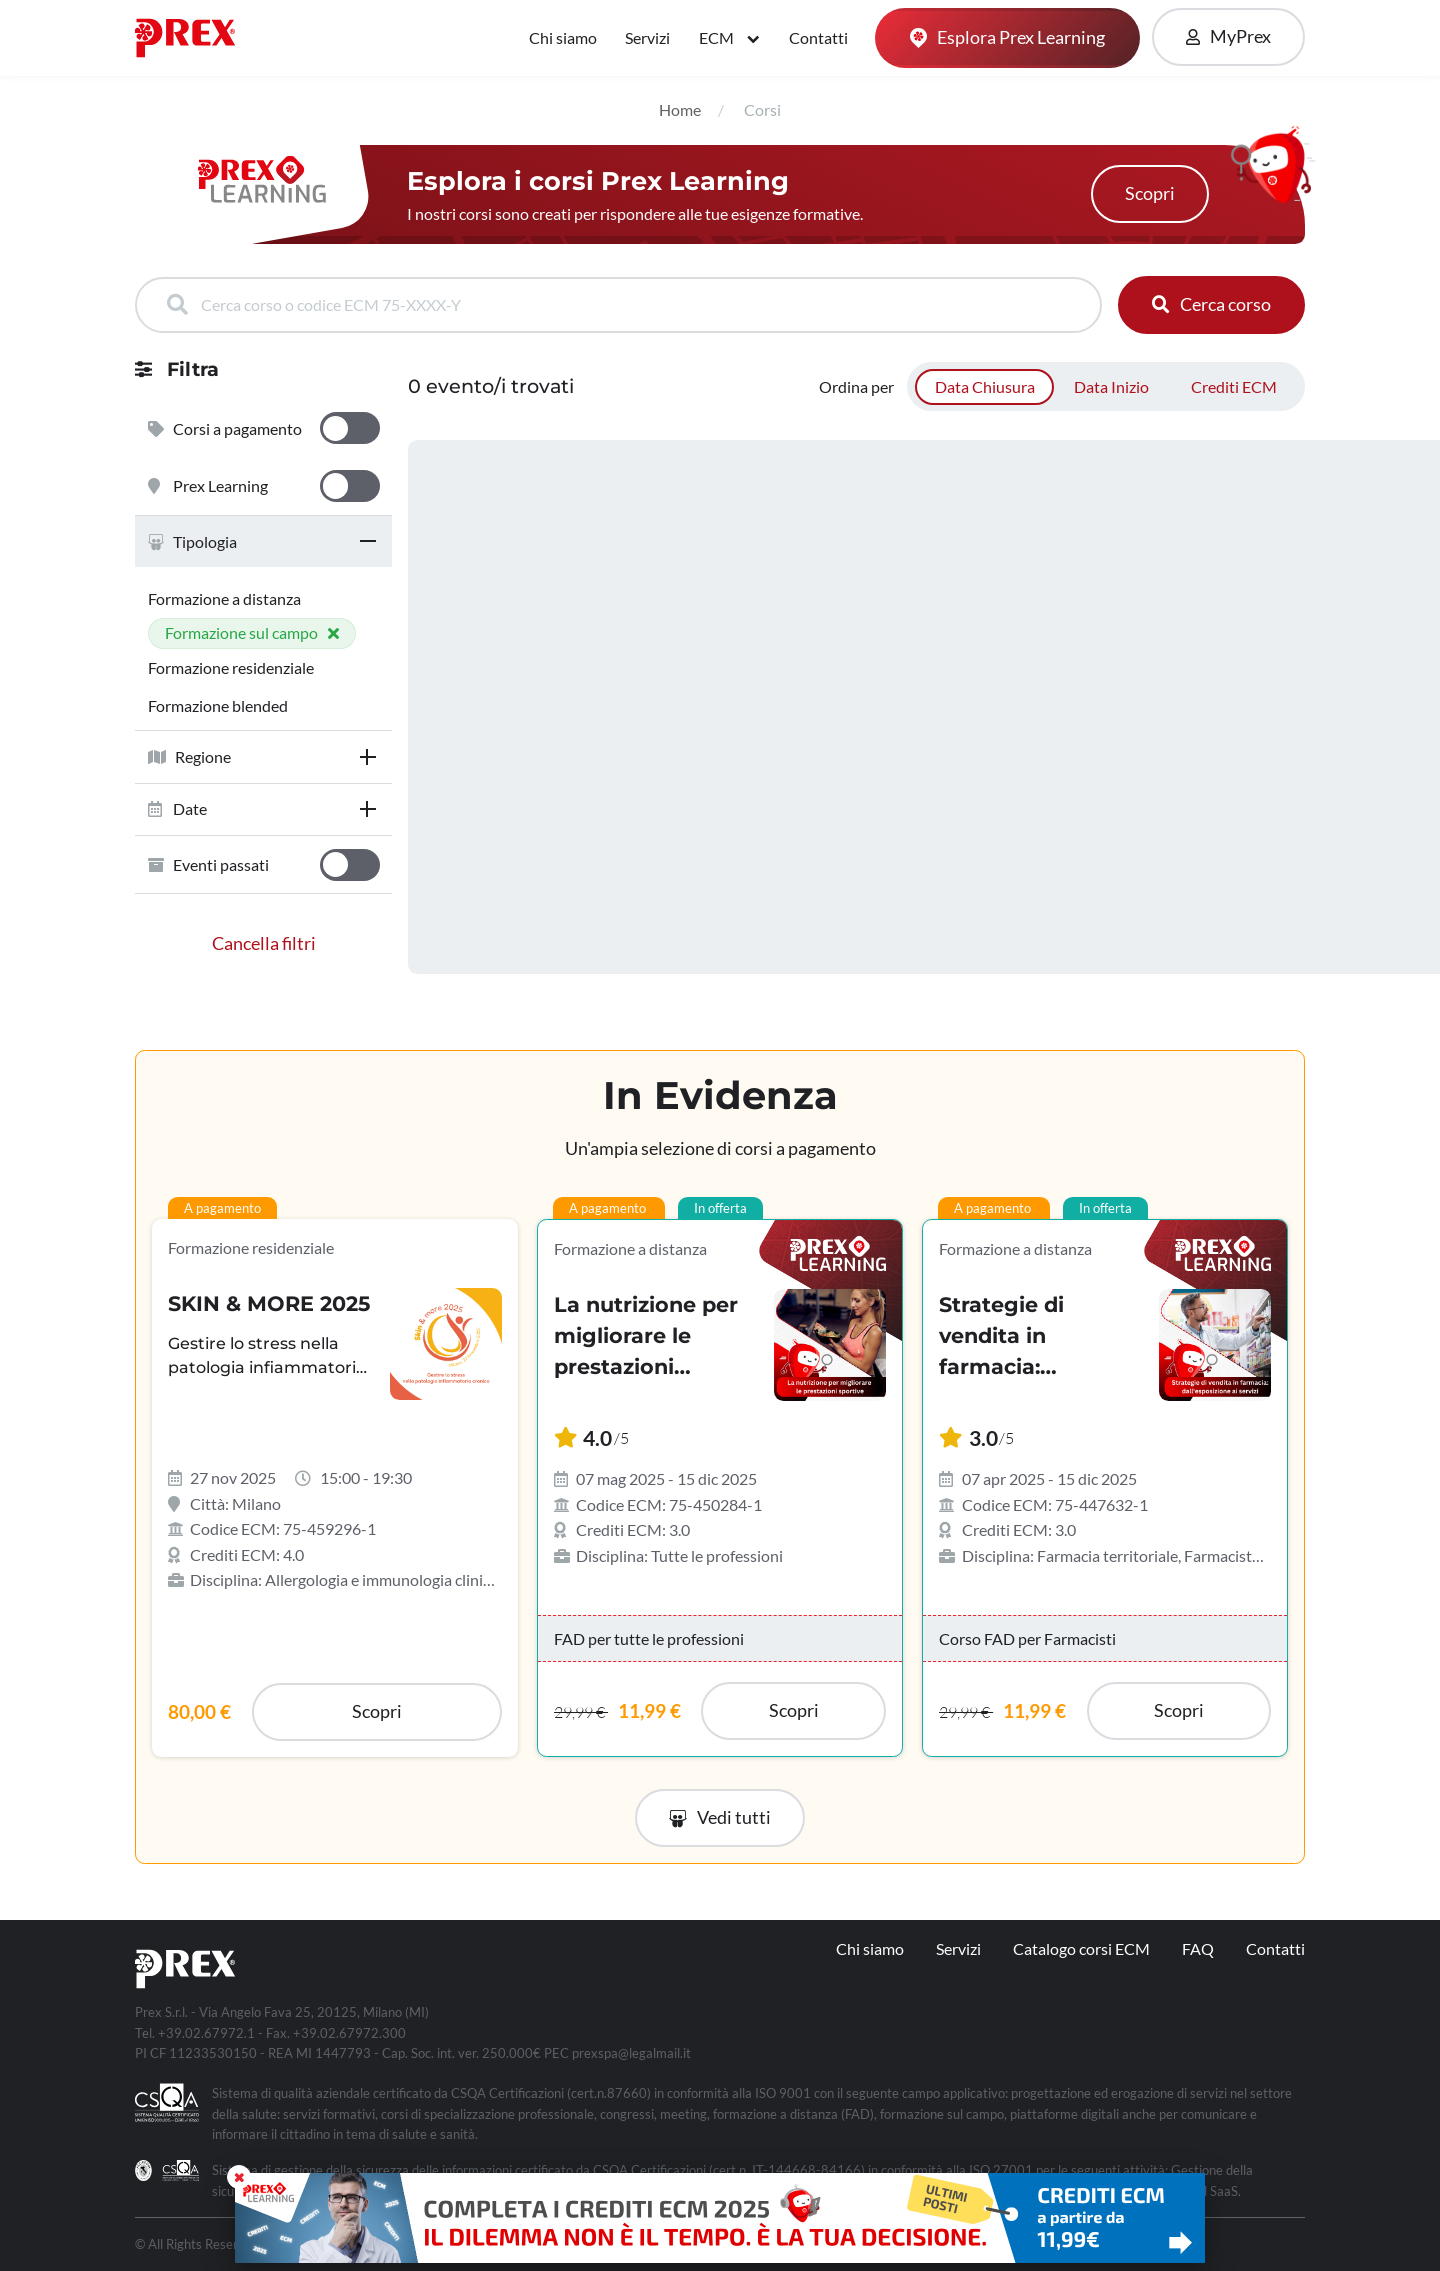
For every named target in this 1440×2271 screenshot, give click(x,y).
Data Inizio (1111, 386)
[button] (263, 541)
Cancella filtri (264, 943)
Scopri (1150, 193)
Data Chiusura (985, 386)
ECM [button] (718, 37)
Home (680, 109)
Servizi (647, 37)
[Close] (239, 2177)
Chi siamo (563, 37)
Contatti (818, 37)
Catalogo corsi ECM (1081, 1948)
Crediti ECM (1234, 386)
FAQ (1198, 1948)
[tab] (263, 541)
